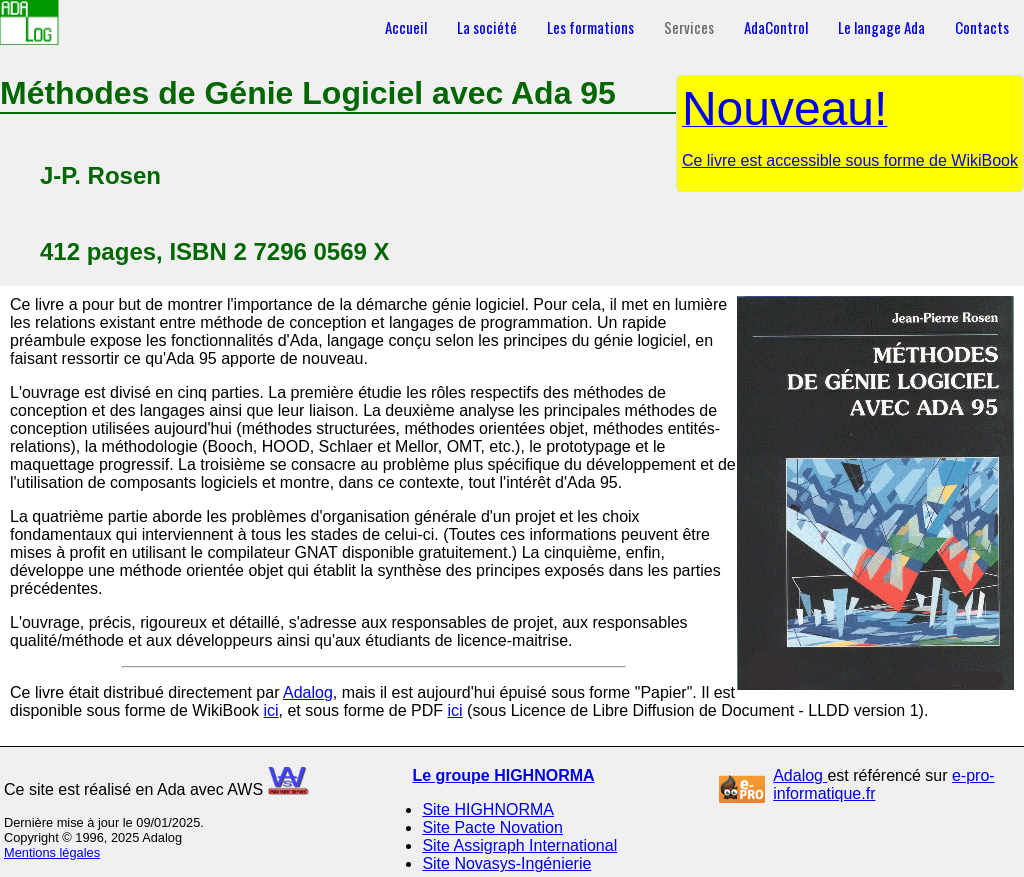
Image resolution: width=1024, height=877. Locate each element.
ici (270, 710)
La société (487, 27)
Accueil (406, 27)
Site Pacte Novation (492, 827)
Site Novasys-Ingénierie (506, 863)
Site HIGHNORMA (488, 809)
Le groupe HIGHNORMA (503, 775)
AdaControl (776, 27)
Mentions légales (52, 852)
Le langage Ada (881, 27)
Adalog (308, 692)
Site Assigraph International (519, 845)
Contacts (982, 27)
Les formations (590, 27)
